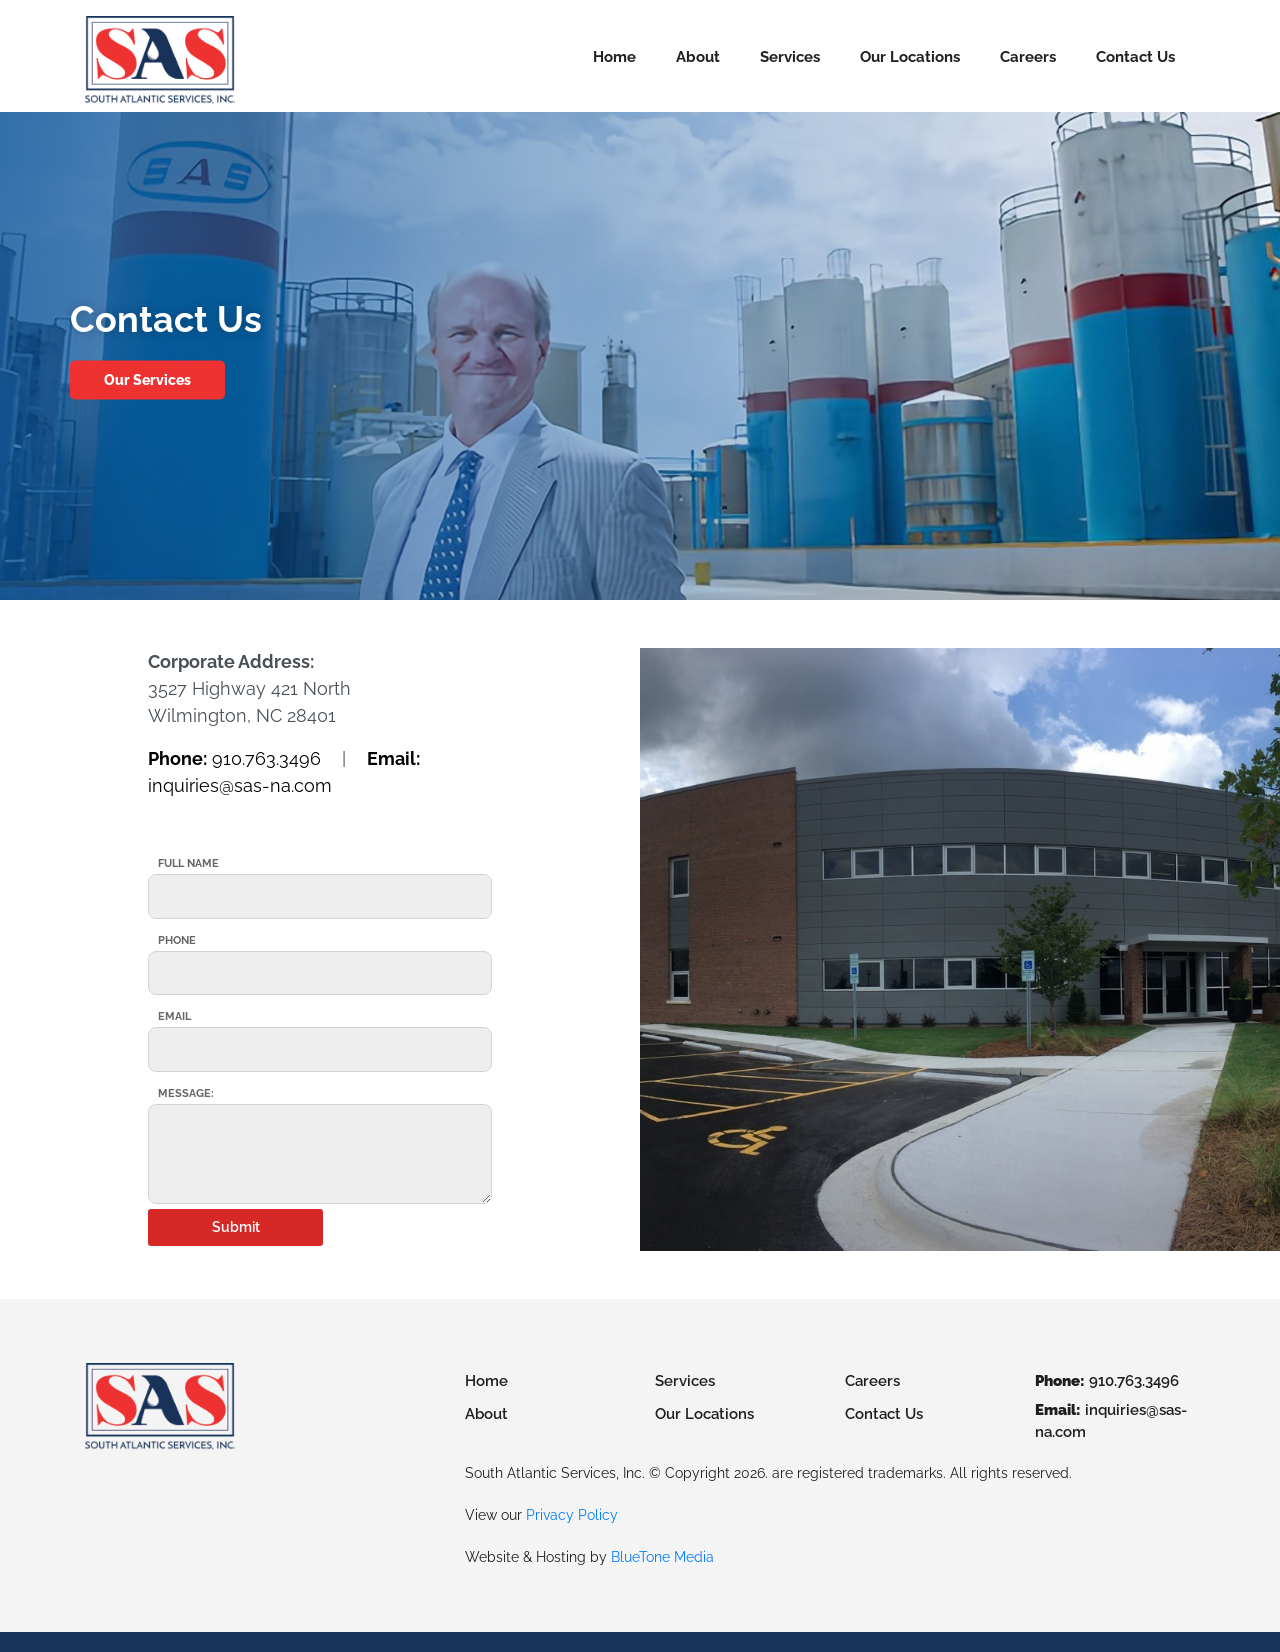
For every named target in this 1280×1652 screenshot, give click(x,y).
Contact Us (1135, 57)
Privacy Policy (572, 1515)
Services (790, 57)
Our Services (147, 380)
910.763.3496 (234, 758)
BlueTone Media (662, 1557)
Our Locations (910, 57)
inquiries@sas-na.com (1111, 1421)
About (698, 57)
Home (614, 57)
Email (174, 1016)
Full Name (188, 863)
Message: (186, 1093)
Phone (177, 940)
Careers (1028, 57)
